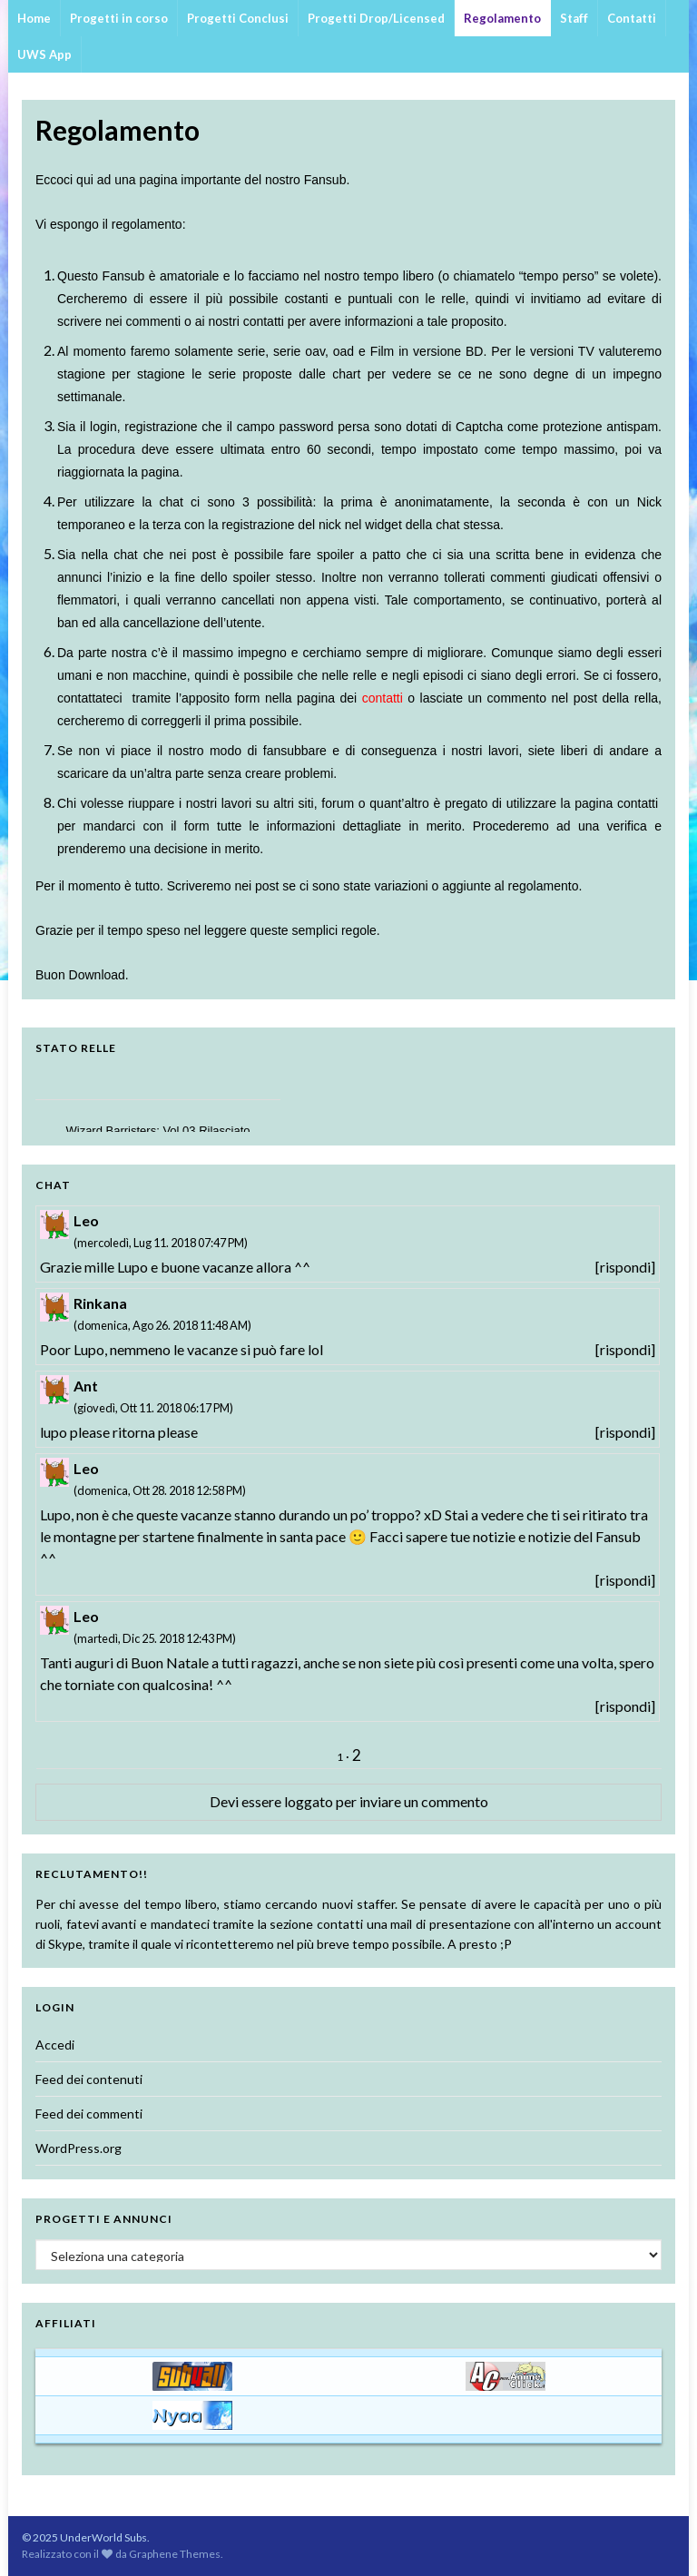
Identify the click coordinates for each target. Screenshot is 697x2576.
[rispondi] (625, 1266)
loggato (308, 1801)
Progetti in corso (119, 18)
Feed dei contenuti (88, 2079)
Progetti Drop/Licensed (376, 18)
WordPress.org (78, 2148)
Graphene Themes (175, 2554)
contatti (637, 803)
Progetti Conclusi (238, 18)
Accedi (54, 2044)
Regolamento (502, 18)
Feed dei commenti (88, 2113)
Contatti (631, 18)
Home (34, 18)
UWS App (44, 54)
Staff (574, 18)
